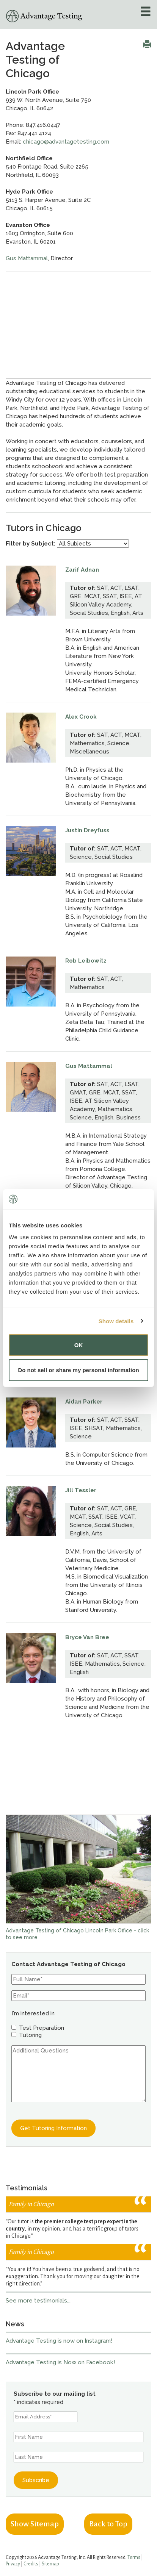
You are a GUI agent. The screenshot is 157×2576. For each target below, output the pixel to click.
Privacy (13, 2564)
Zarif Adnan (82, 569)
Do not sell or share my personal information (78, 1369)
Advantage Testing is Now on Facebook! (60, 2362)
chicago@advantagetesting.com (66, 141)
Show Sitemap (35, 2524)
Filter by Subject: (30, 543)
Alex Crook (81, 716)
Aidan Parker (83, 1401)
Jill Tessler (80, 1490)
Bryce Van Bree (87, 1637)
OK (78, 1345)
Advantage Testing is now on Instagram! (59, 2340)
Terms (133, 2557)
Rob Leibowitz (86, 960)
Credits (31, 2564)
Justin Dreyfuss (87, 830)
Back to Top (108, 2524)
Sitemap (50, 2564)
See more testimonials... (38, 2300)
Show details (116, 1321)
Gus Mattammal (27, 258)
